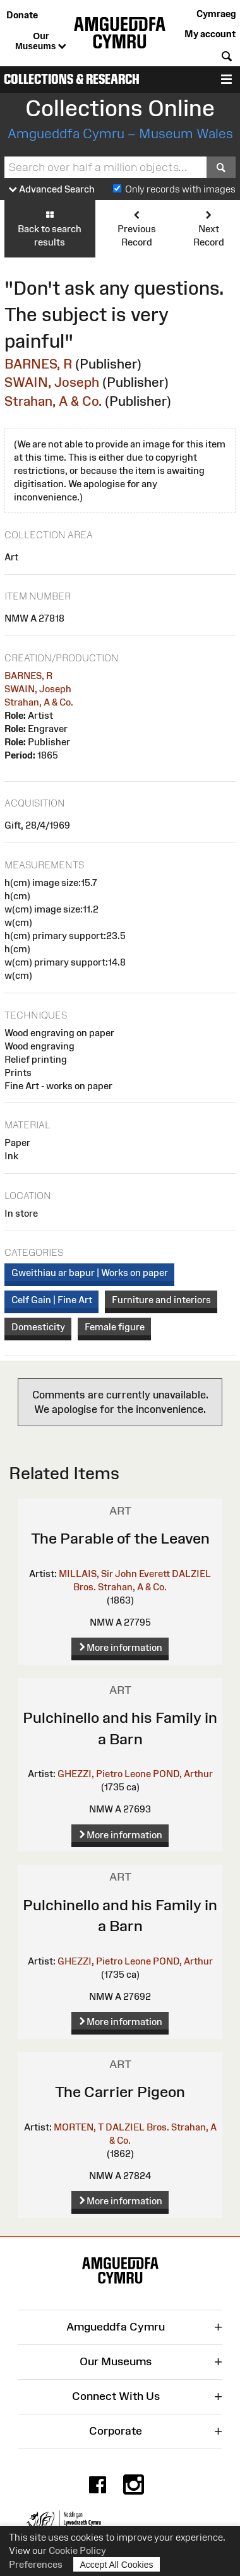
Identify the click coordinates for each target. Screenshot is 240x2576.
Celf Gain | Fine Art (51, 1299)
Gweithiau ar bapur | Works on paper (89, 1272)
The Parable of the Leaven (120, 1538)
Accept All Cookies (116, 2564)
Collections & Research (72, 79)
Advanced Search (52, 190)
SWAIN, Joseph (51, 382)
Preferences (36, 2564)
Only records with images (180, 189)
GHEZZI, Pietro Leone (104, 1773)
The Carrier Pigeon (120, 2091)
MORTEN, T (79, 2127)
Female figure (115, 1326)
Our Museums (40, 41)
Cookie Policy (77, 2550)
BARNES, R (38, 364)
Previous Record (136, 228)
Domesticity (38, 1326)
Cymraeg (216, 13)
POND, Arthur (183, 1773)
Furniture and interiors (161, 1299)
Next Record (209, 228)
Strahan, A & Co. (53, 401)
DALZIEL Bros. (137, 2127)
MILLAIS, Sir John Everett (114, 1573)
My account (210, 33)
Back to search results (50, 228)
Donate (22, 14)
